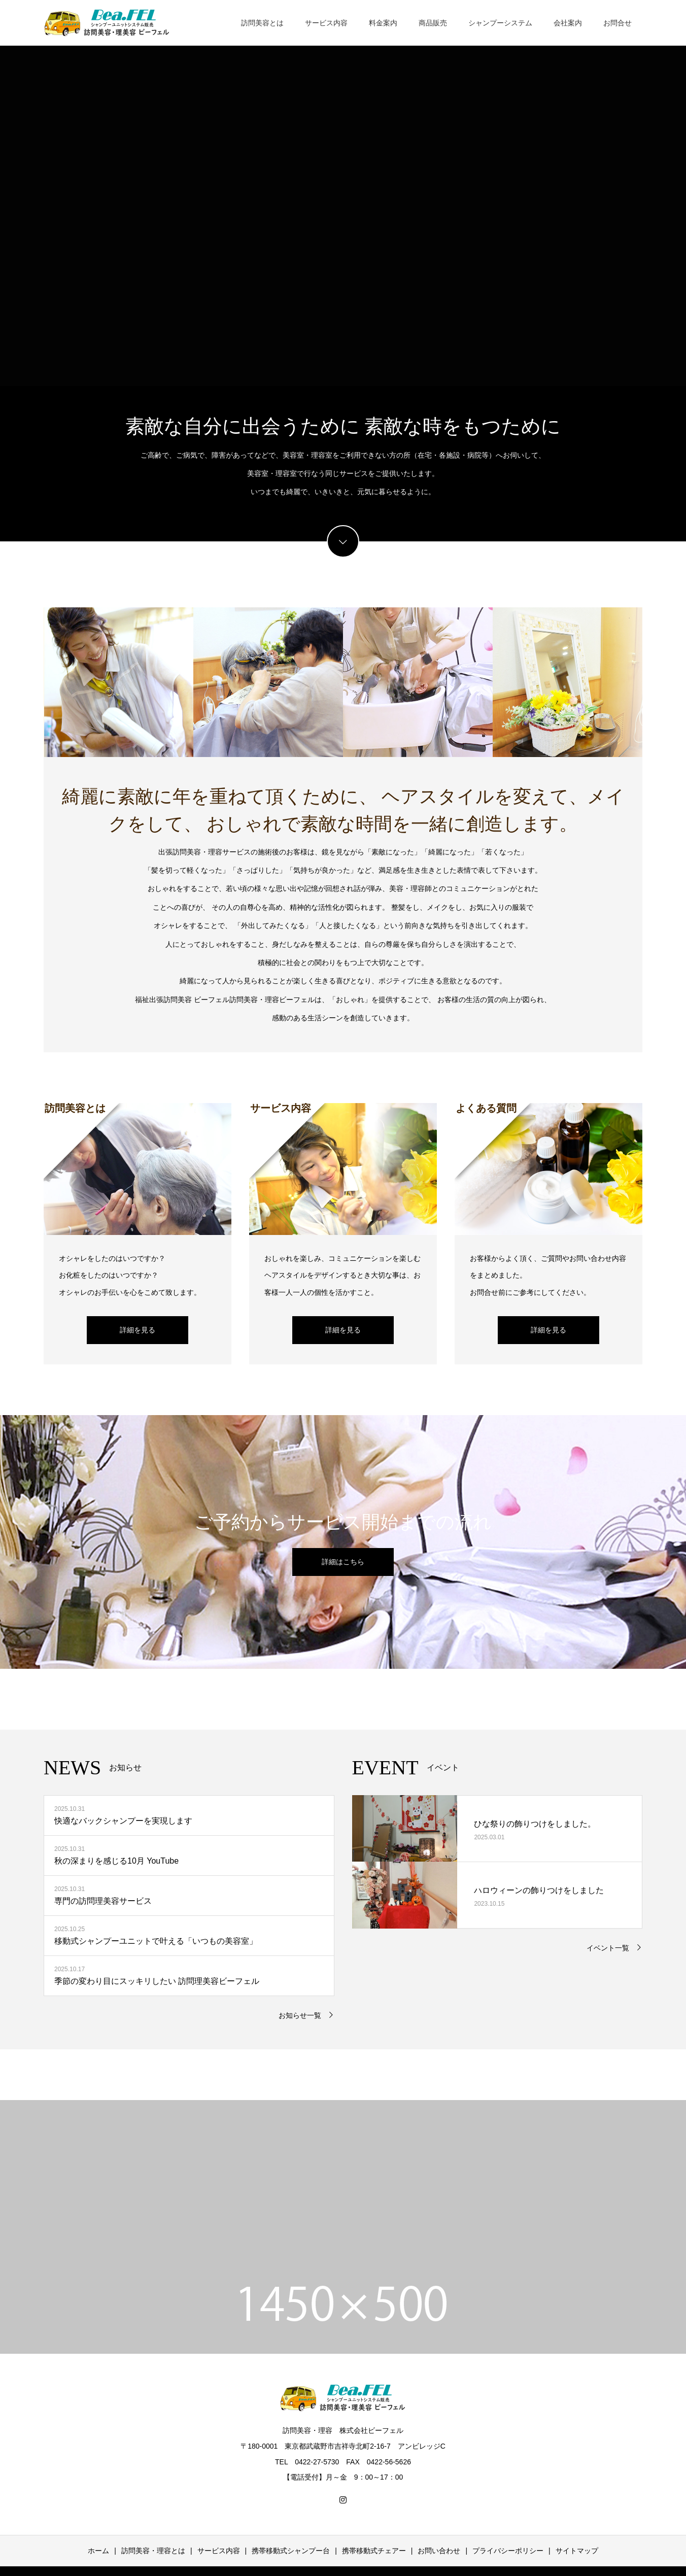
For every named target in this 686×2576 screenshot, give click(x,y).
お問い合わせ (439, 2551)
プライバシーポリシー (507, 2551)
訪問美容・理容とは (153, 2551)
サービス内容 (326, 23)
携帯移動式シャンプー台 (291, 2551)
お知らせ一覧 (300, 2015)
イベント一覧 (608, 1948)
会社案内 (568, 23)
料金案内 (383, 23)
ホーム (98, 2551)
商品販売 (433, 23)
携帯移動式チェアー (374, 2551)
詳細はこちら (343, 1562)
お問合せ (617, 23)
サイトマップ (577, 2551)
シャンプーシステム (500, 23)
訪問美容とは (262, 23)
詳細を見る (137, 1330)
